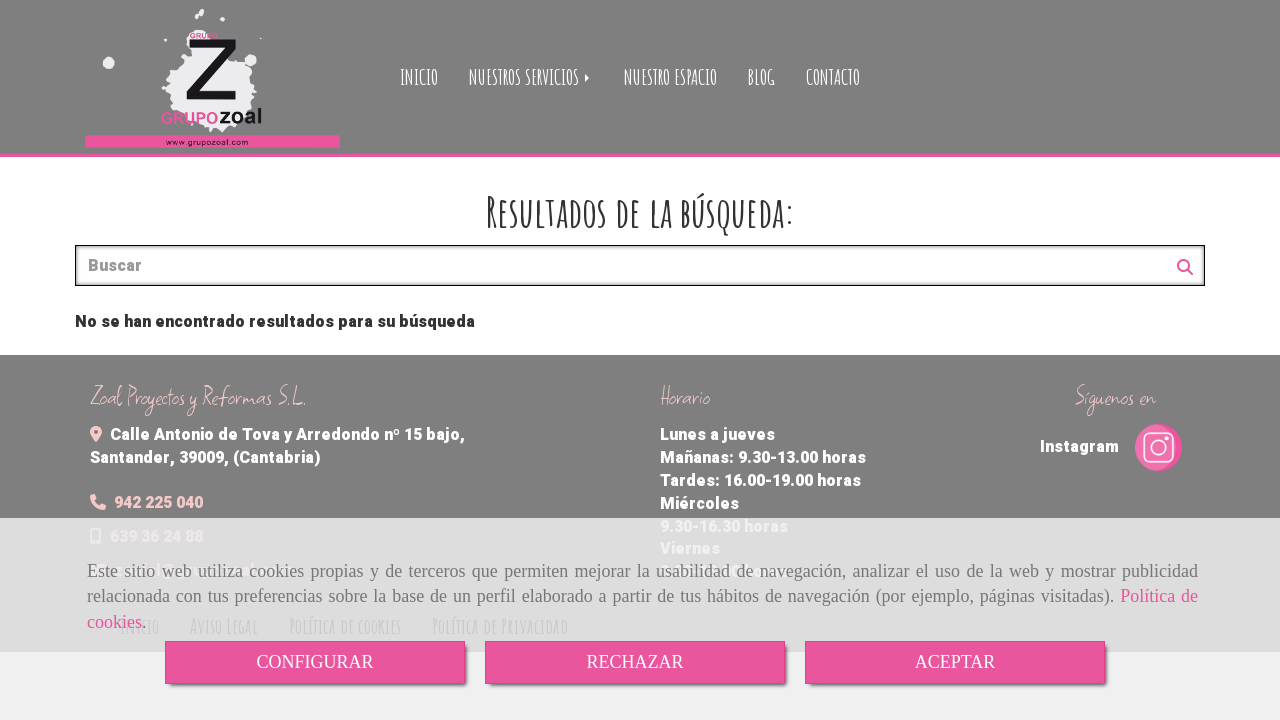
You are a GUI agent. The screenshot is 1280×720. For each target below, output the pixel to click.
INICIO (419, 77)
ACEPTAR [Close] (955, 662)
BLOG (761, 77)
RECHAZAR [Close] (634, 662)
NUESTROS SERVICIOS (531, 77)
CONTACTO (833, 77)
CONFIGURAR (314, 662)
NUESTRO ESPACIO (670, 77)
